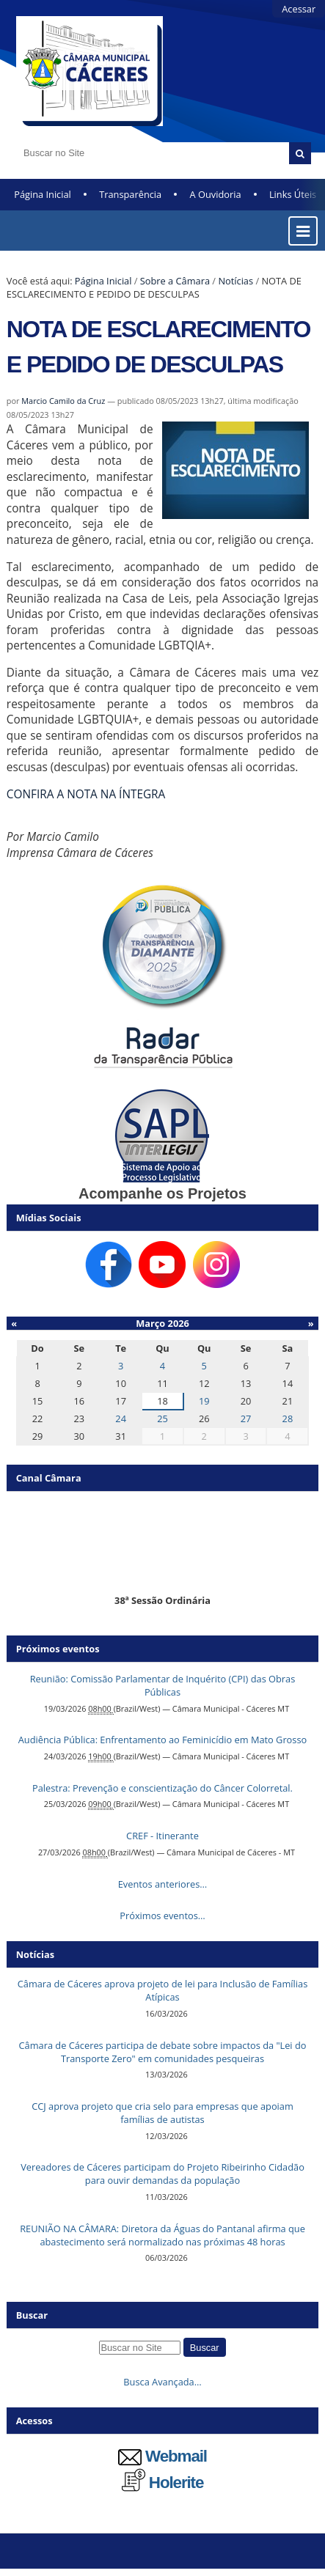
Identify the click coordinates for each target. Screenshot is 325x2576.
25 (162, 1418)
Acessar (298, 8)
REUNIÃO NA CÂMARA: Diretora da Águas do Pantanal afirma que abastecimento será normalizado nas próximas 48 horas (162, 2235)
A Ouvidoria (215, 194)
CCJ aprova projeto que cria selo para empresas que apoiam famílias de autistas (162, 2113)
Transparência (130, 194)
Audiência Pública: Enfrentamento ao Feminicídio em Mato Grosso (162, 1739)
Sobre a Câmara (175, 280)
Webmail (162, 2456)
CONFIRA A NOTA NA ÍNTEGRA (86, 794)
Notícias (235, 280)
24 (120, 1418)
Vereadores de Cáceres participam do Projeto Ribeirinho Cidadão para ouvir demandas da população (162, 2173)
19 (204, 1400)
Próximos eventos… (162, 1915)
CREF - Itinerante (162, 1835)
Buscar (32, 2315)
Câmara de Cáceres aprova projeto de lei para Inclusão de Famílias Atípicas (163, 1990)
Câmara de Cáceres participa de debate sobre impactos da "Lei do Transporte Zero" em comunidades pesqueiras (163, 2052)
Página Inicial (42, 194)
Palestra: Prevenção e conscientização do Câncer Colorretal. (162, 1788)
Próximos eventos (58, 1648)
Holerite (163, 2482)
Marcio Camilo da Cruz (63, 400)
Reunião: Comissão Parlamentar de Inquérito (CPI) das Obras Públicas (163, 1685)
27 (246, 1418)
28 (287, 1418)
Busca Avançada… (162, 2381)
